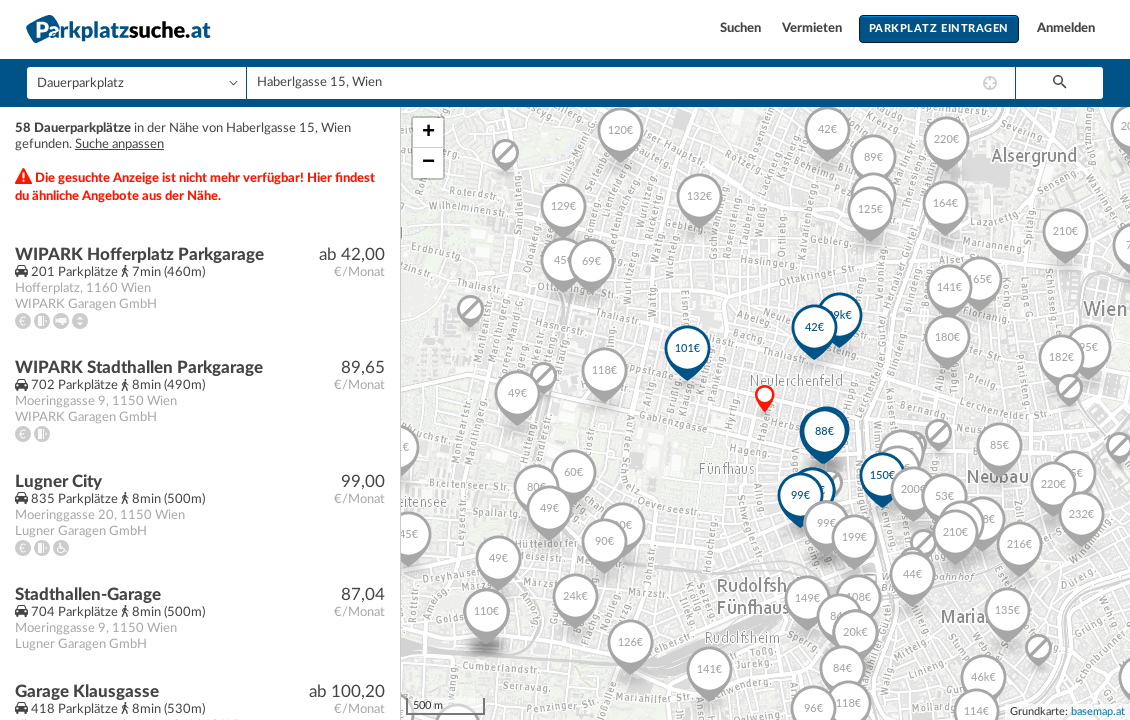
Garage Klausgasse (87, 691)
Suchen (742, 28)
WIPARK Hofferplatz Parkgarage (139, 254)
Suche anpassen (119, 144)
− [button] (428, 163)
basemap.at (1098, 711)
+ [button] (428, 133)
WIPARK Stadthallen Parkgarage (139, 367)
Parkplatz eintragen (939, 28)
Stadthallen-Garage (88, 594)
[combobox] (631, 83)
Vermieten (813, 28)
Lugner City (58, 481)
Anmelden (1066, 28)
